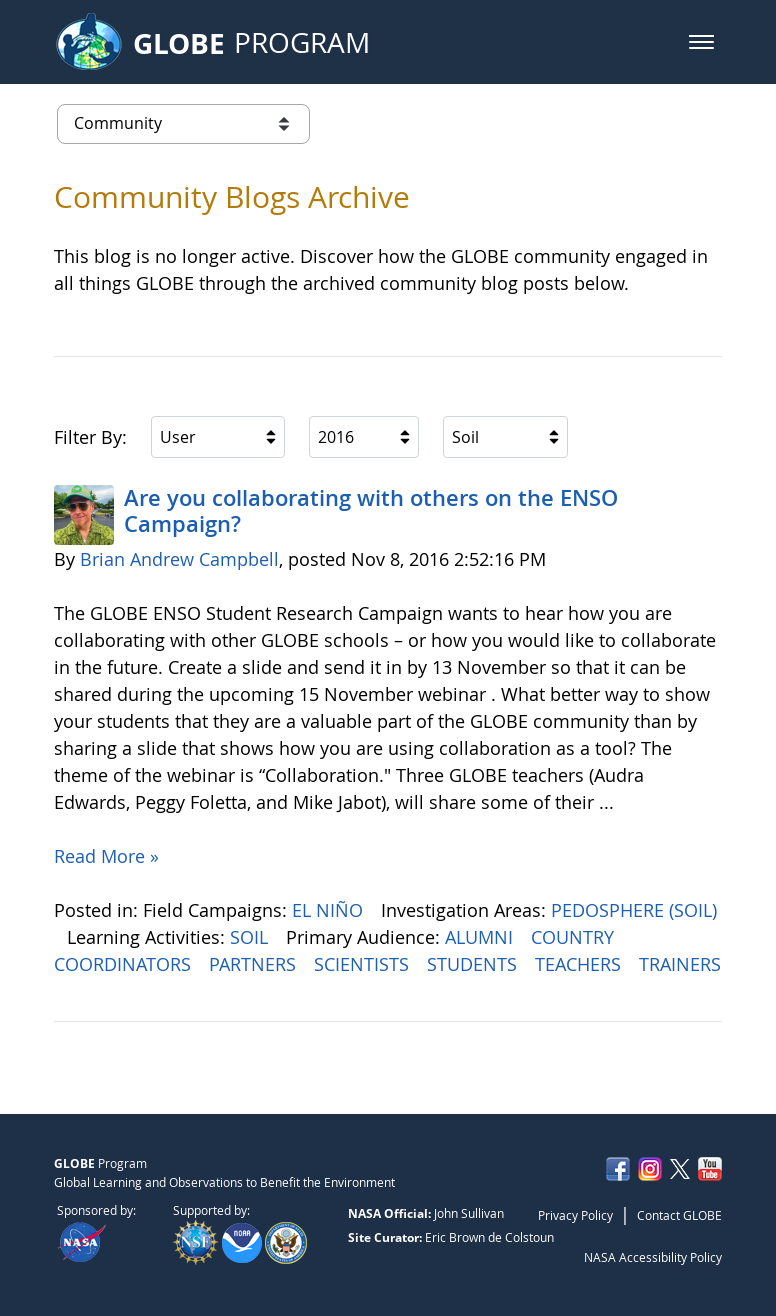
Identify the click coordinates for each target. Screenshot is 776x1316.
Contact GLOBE (679, 1215)
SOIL (251, 937)
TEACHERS (580, 964)
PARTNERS (255, 964)
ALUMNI (481, 937)
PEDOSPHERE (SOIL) (634, 910)
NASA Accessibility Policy (653, 1257)
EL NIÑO (330, 910)
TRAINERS (680, 964)
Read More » (106, 856)
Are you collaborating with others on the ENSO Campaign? (371, 511)
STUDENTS (474, 964)
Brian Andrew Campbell (179, 559)
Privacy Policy (575, 1215)
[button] (701, 42)
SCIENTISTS (364, 964)
